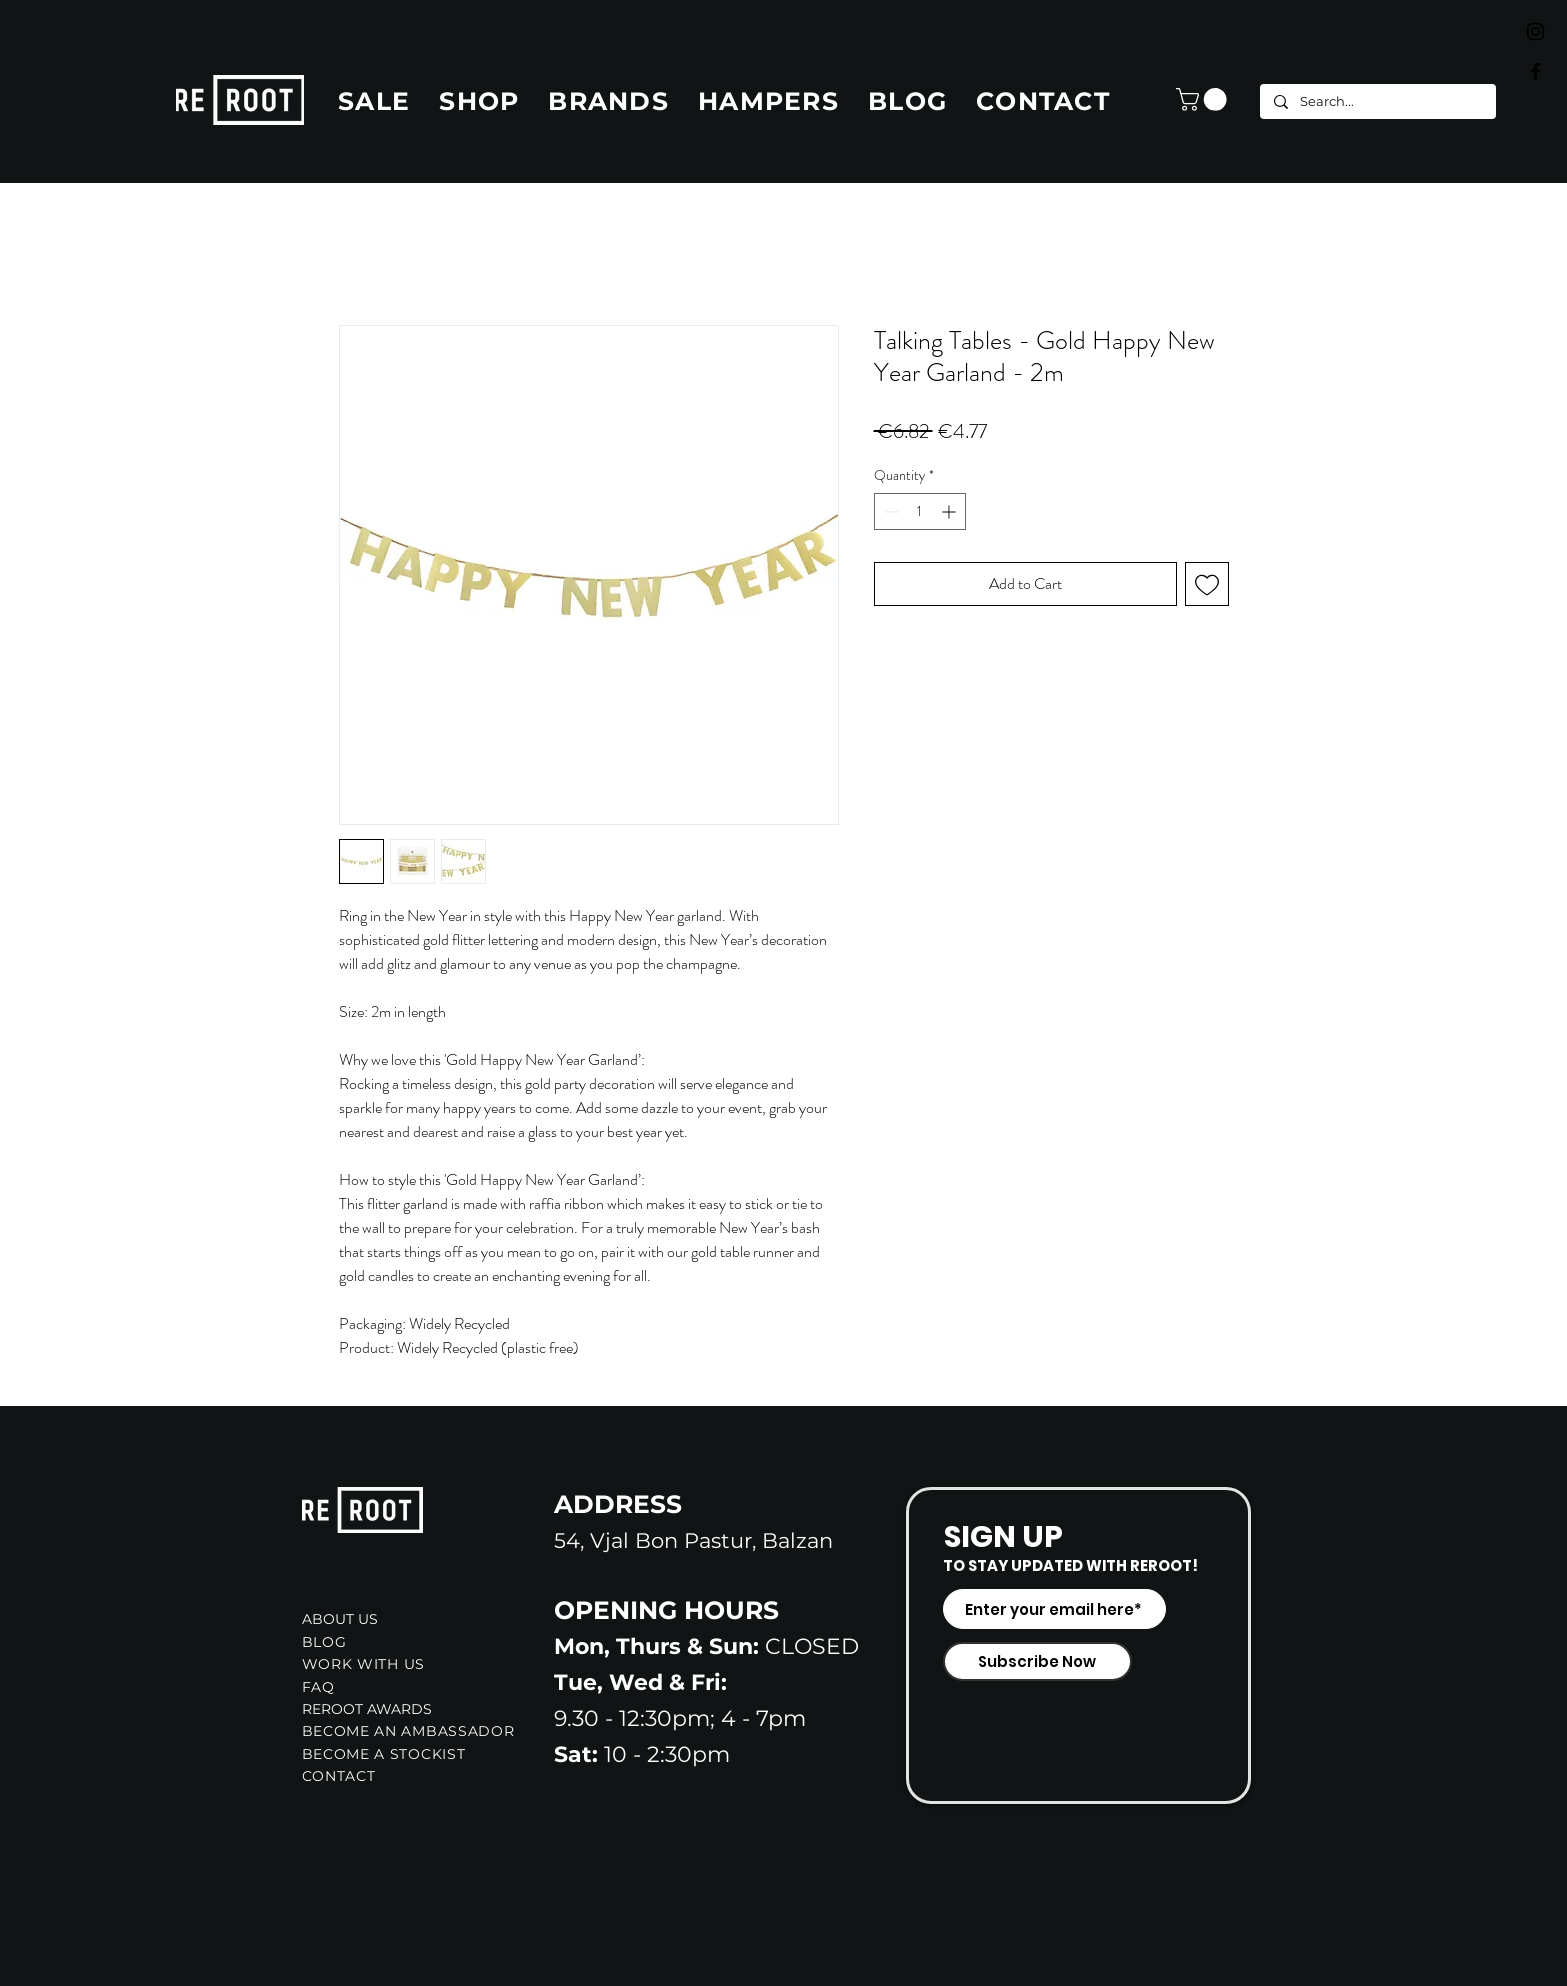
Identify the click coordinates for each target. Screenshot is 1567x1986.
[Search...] (1377, 101)
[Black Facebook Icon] (1535, 71)
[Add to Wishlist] (1207, 584)
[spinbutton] (920, 511)
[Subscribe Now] (1037, 1661)
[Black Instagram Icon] (1535, 31)
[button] (1204, 99)
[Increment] (950, 511)
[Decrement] (889, 511)
